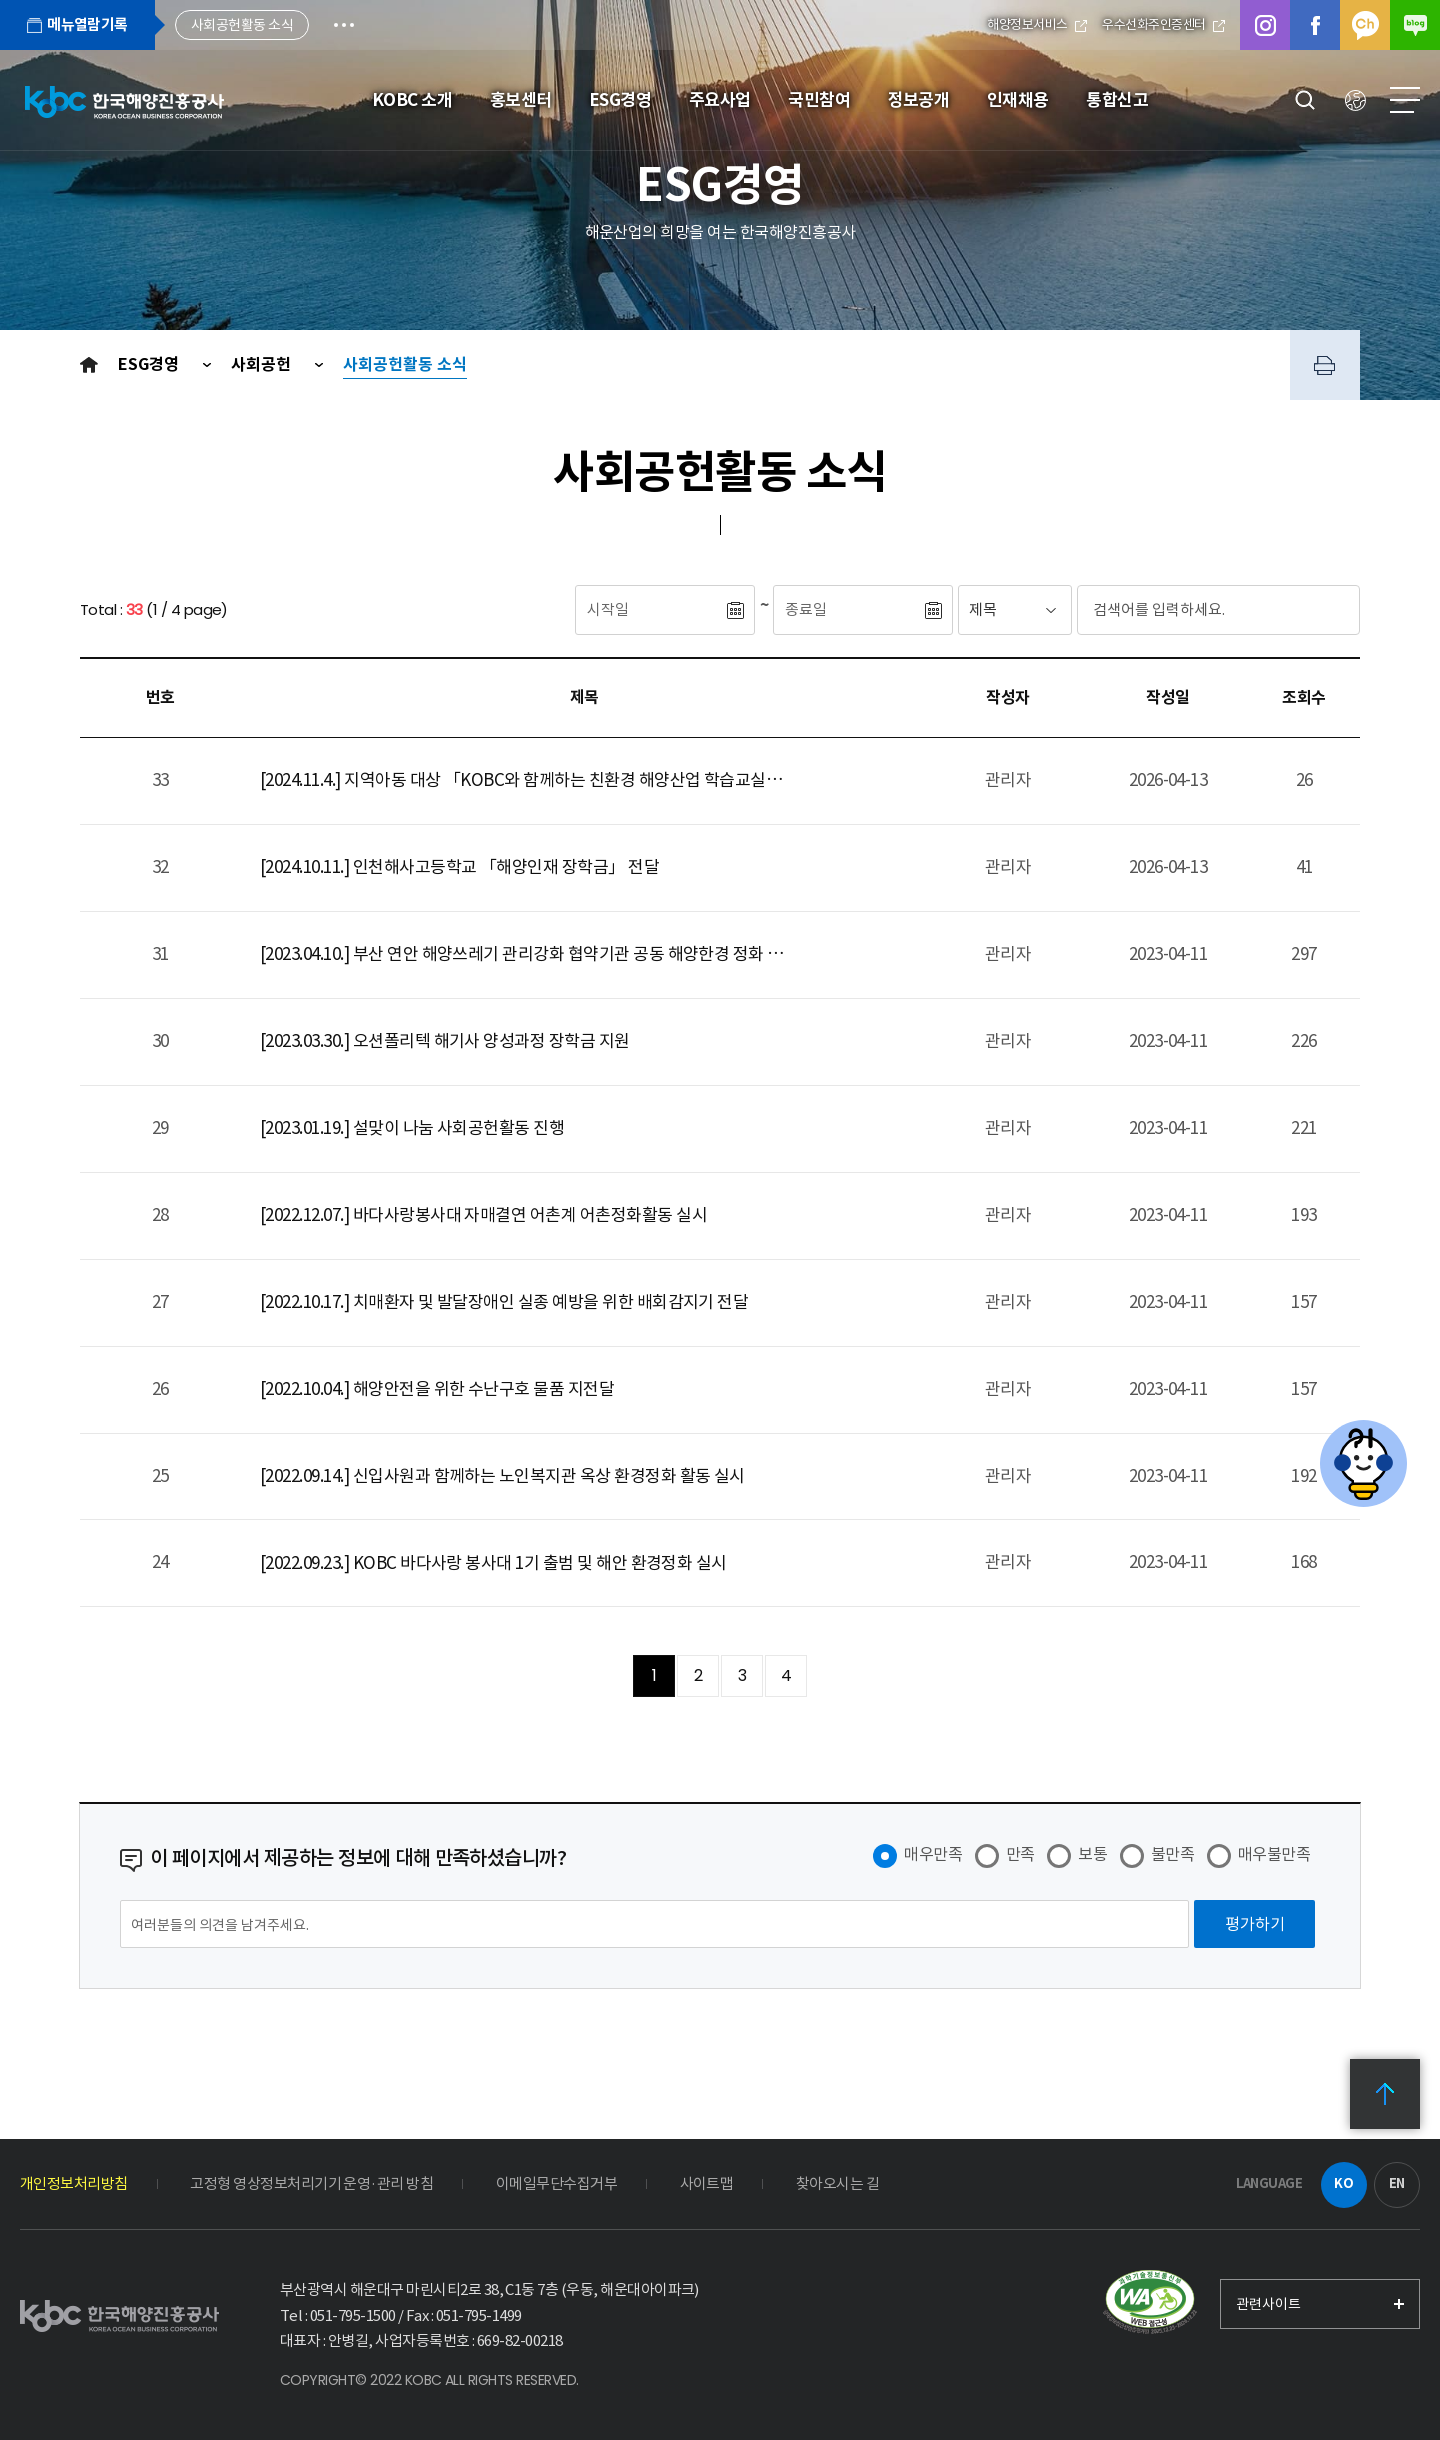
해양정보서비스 (1037, 24)
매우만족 (933, 1854)
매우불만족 (1274, 1854)
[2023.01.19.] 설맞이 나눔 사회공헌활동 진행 (412, 1128)
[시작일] (650, 610)
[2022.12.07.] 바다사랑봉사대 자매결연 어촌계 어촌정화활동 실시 (483, 1215)
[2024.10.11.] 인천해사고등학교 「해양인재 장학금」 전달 (459, 867)
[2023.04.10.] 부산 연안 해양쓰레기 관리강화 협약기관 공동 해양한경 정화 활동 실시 (527, 954)
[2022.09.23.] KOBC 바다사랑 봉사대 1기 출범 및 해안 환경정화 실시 (493, 1563)
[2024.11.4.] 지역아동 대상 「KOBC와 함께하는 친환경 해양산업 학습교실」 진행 (527, 780)
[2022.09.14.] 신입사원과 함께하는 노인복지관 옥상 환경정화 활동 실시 (502, 1476)
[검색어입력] (1181, 610)
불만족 (1172, 1854)
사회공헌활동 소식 (405, 364)
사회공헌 (263, 364)
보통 (1092, 1854)
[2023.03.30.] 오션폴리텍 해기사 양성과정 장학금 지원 (445, 1041)
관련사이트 (1268, 2304)
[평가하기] (1254, 1924)
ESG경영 (150, 364)
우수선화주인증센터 (1163, 24)
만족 (1020, 1854)
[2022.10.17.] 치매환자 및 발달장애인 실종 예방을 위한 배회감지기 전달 (504, 1302)
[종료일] (848, 610)
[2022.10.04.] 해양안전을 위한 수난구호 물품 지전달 (437, 1389)
